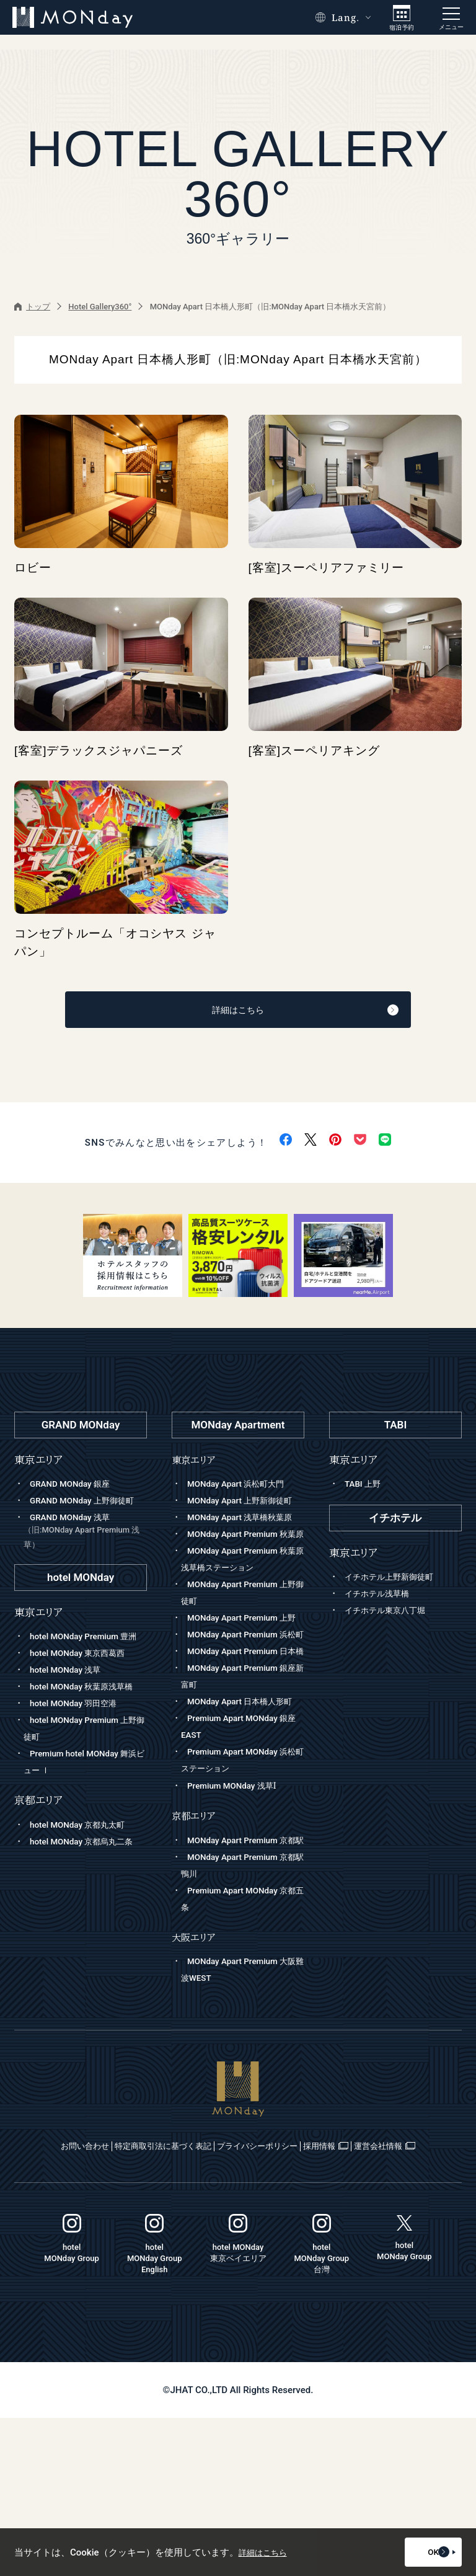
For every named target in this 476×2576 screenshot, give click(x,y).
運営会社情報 (238, 2303)
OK (423, 2552)
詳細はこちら (270, 1014)
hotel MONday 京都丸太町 (84, 1881)
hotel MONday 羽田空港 (79, 1759)
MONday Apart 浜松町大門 (242, 1489)
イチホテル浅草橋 (382, 1600)
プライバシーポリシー (309, 2287)
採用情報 (406, 2287)
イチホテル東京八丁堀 (391, 1616)
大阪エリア (196, 2079)
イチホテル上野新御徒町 (396, 1583)
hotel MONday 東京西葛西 (84, 1692)
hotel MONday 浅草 (70, 1709)
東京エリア (196, 1466)
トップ (32, 306)
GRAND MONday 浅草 (85, 1554)
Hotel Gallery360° (99, 306)
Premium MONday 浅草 (237, 1910)
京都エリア (196, 1941)
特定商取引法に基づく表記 (181, 2287)
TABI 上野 (365, 1489)
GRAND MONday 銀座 (75, 1489)
